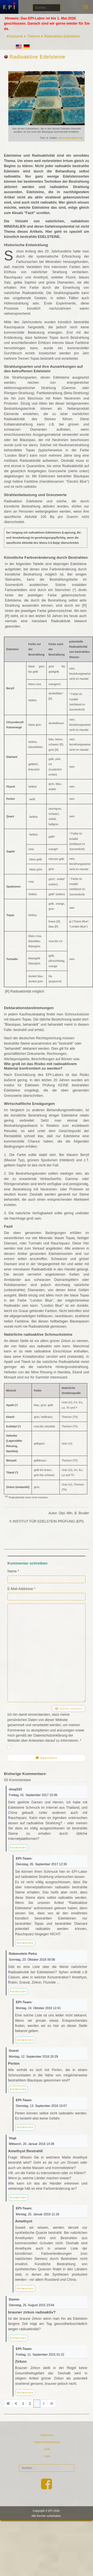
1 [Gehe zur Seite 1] (23, 2404)
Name (13, 1571)
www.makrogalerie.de (70, 137)
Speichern (46, 1757)
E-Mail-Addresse (22, 1589)
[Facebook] (46, 2487)
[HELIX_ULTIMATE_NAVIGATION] (86, 7)
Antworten (18, 1847)
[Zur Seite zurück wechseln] (16, 2403)
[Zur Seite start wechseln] (8, 2403)
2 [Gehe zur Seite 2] (30, 2404)
